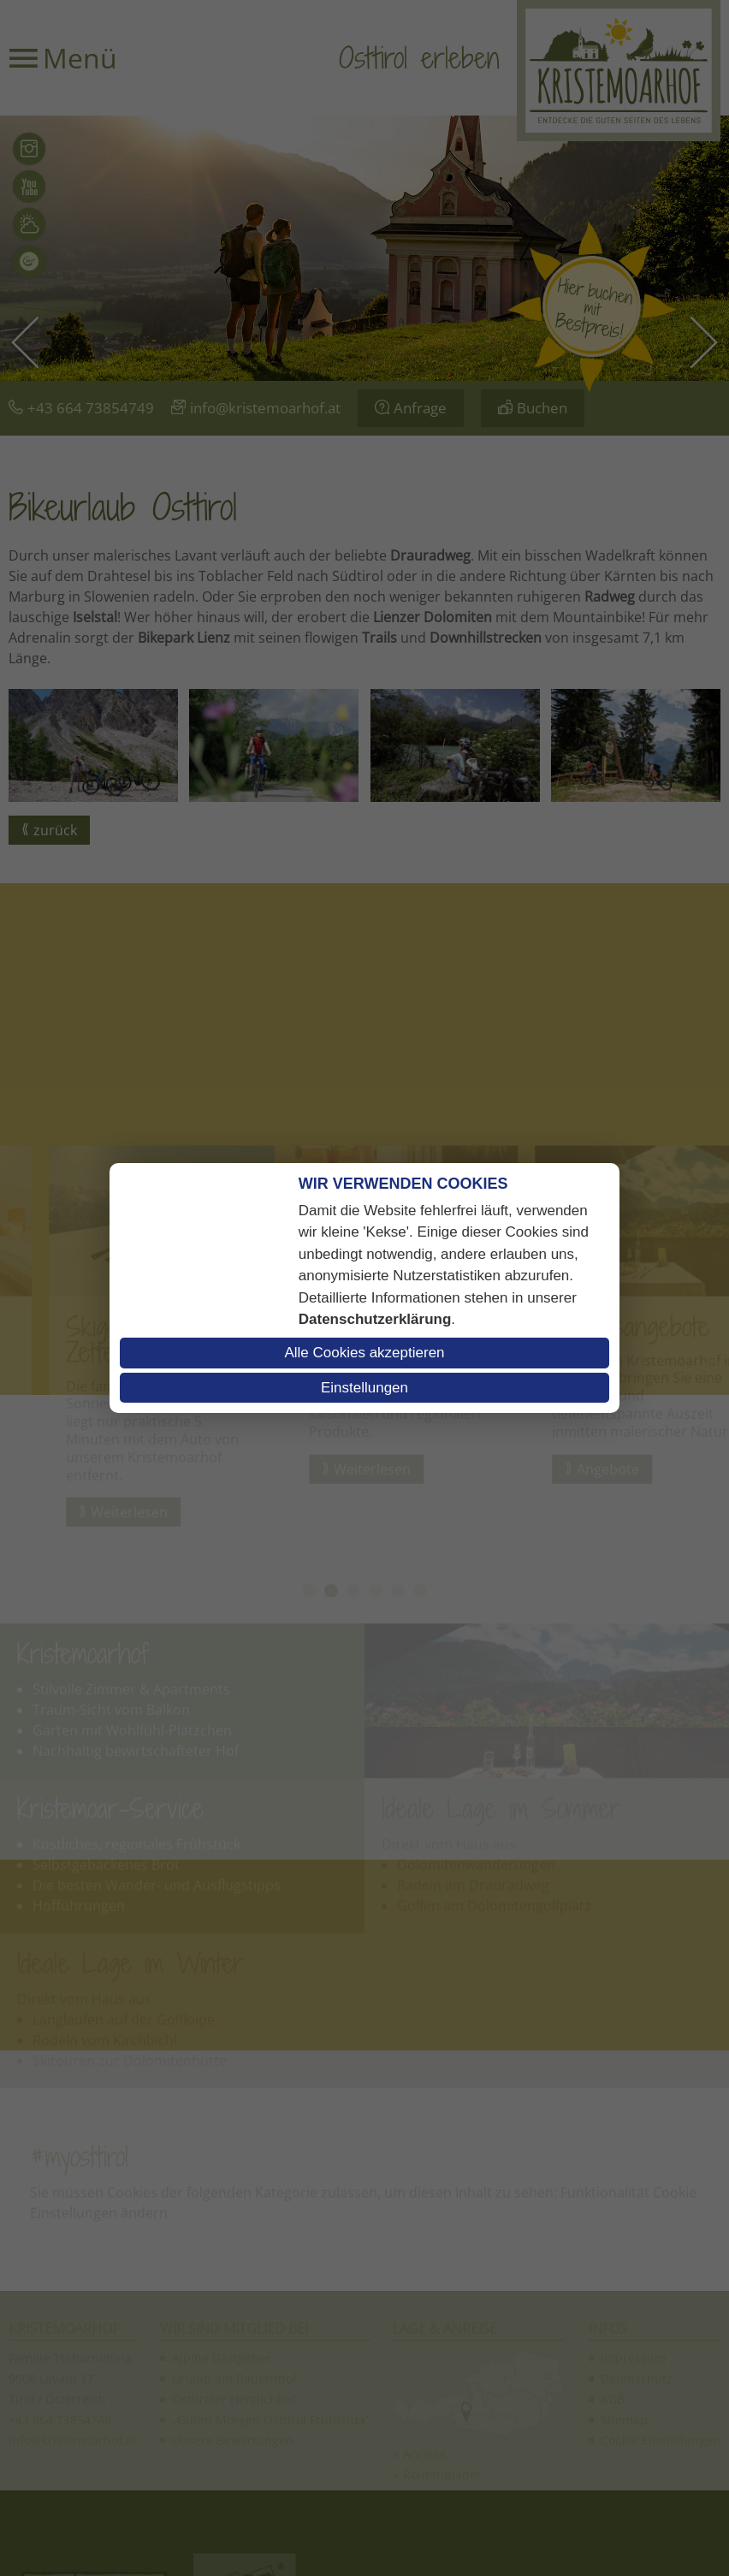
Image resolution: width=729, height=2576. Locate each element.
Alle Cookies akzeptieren (364, 1352)
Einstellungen (364, 1388)
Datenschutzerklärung (375, 1319)
